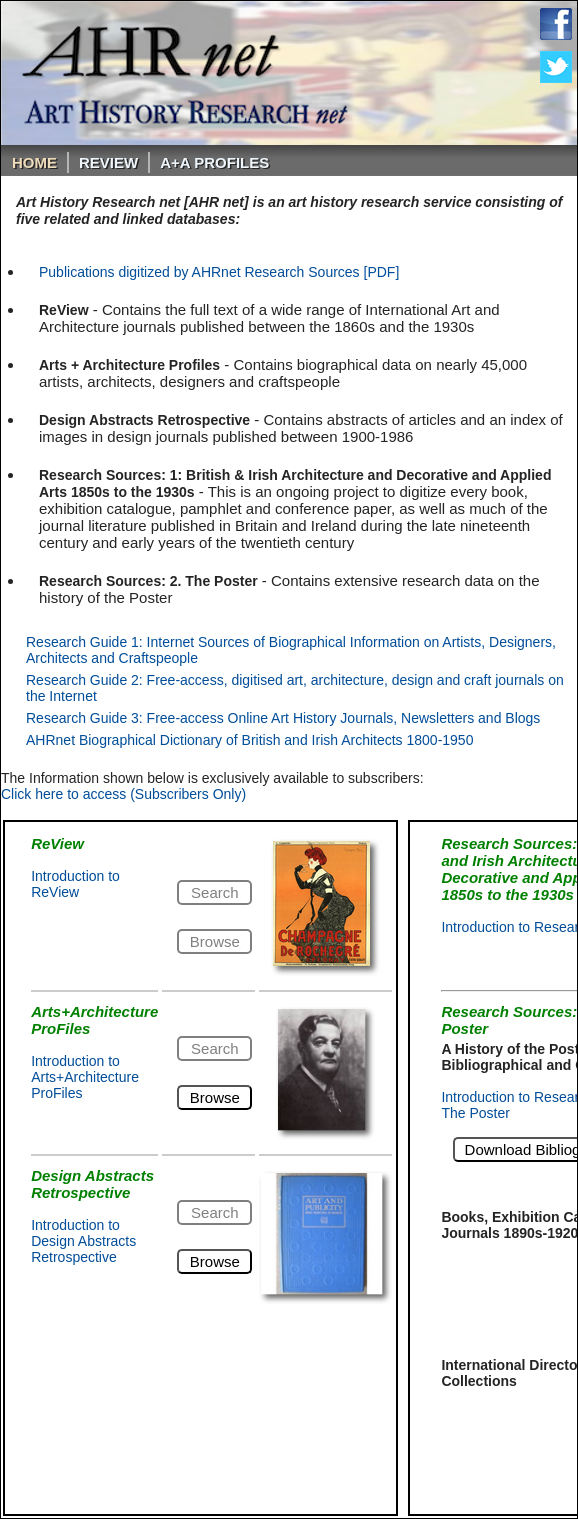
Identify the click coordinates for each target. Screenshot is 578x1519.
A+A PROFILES (214, 162)
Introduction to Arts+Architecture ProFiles (85, 1077)
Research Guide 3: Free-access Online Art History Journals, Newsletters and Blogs (283, 718)
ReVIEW (108, 162)
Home (34, 162)
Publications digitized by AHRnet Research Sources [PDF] (219, 272)
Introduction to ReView (75, 884)
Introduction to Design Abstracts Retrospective (83, 1241)
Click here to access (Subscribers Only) (123, 794)
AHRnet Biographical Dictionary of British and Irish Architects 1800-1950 (249, 740)
